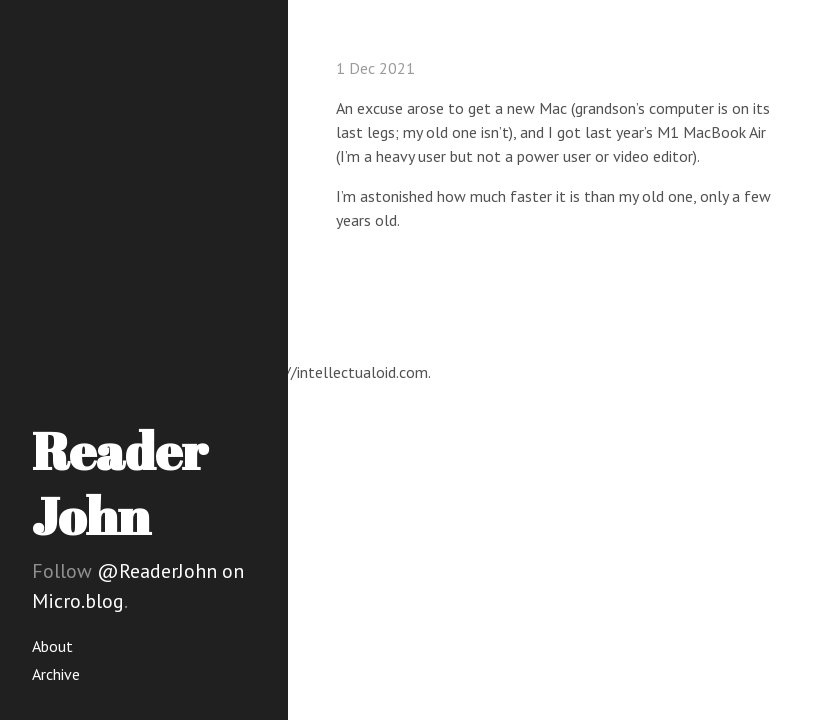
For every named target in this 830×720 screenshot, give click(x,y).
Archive (56, 674)
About (52, 646)
